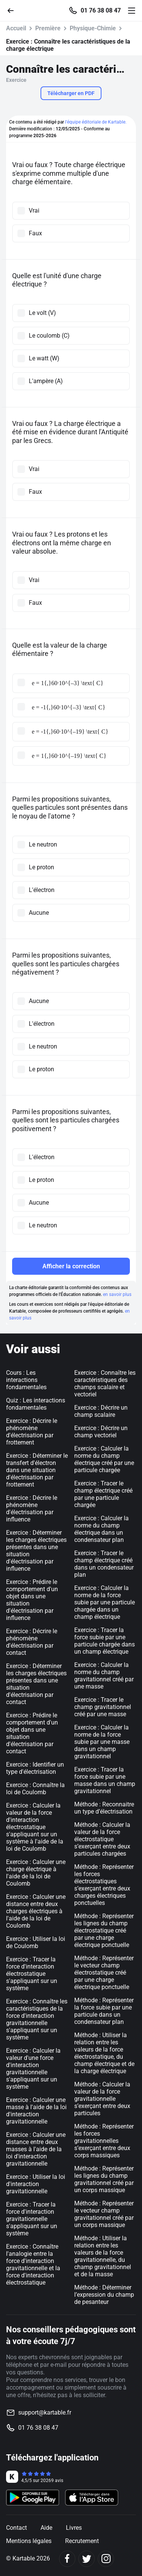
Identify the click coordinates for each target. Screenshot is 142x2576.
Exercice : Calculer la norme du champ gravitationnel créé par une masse (104, 1675)
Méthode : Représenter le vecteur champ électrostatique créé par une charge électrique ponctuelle (104, 1973)
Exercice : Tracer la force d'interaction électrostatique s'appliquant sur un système (31, 1974)
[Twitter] (86, 2559)
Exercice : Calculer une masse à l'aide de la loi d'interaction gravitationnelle (36, 2110)
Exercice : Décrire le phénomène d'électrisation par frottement (31, 1431)
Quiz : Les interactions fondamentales (35, 1404)
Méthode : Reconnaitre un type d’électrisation (104, 1808)
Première (48, 28)
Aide (46, 2527)
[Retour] (13, 10)
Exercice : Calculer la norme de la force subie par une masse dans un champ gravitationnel (102, 1742)
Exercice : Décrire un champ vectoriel (101, 1431)
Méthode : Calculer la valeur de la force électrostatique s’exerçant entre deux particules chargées (102, 1839)
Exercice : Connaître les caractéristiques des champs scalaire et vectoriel (105, 1383)
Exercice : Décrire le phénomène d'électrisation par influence (31, 1508)
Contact (16, 2527)
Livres (74, 2527)
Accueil (16, 28)
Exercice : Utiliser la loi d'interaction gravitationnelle (35, 2184)
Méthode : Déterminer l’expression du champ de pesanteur (104, 2294)
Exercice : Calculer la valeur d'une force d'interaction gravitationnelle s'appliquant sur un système (33, 2068)
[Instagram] (106, 2559)
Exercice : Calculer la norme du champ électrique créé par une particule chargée (104, 1459)
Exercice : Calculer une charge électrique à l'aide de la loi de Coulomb (36, 1872)
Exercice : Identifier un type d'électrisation (35, 1768)
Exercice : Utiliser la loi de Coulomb (35, 1942)
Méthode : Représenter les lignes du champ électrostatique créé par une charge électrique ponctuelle (104, 1930)
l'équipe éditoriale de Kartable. (95, 122)
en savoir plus (117, 1294)
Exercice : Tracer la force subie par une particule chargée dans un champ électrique (104, 1640)
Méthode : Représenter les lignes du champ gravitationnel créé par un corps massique (104, 2179)
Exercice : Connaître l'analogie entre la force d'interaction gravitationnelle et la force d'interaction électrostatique (33, 2264)
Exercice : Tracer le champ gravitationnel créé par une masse (102, 1707)
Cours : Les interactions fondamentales (26, 1380)
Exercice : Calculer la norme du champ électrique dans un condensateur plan (101, 1529)
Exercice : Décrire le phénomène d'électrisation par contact (31, 1642)
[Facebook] (67, 2559)
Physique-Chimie (93, 28)
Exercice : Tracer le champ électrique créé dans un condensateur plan (104, 1563)
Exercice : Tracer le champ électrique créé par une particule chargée (103, 1494)
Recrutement (82, 2541)
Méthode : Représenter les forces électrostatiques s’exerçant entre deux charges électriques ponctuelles (104, 1884)
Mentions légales (28, 2541)
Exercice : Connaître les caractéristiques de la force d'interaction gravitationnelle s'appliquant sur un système (36, 2019)
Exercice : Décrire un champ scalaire (101, 1411)
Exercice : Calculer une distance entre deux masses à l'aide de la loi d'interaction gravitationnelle (36, 2149)
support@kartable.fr (44, 2412)
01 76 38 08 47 (101, 11)
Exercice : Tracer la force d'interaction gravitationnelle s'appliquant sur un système (31, 2219)
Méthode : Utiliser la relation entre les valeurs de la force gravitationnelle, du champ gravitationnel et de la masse (102, 2256)
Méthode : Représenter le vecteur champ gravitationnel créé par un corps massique (104, 2214)
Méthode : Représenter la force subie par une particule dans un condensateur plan (104, 2011)
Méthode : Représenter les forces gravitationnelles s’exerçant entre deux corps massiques (104, 2141)
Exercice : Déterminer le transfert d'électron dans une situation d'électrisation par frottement (37, 1470)
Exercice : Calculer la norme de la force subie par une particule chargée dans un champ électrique (104, 1602)
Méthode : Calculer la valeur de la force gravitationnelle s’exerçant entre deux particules (102, 2099)
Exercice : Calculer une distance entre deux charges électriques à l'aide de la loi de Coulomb (36, 1911)
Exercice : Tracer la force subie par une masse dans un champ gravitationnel (104, 1780)
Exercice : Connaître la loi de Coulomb (35, 1788)
